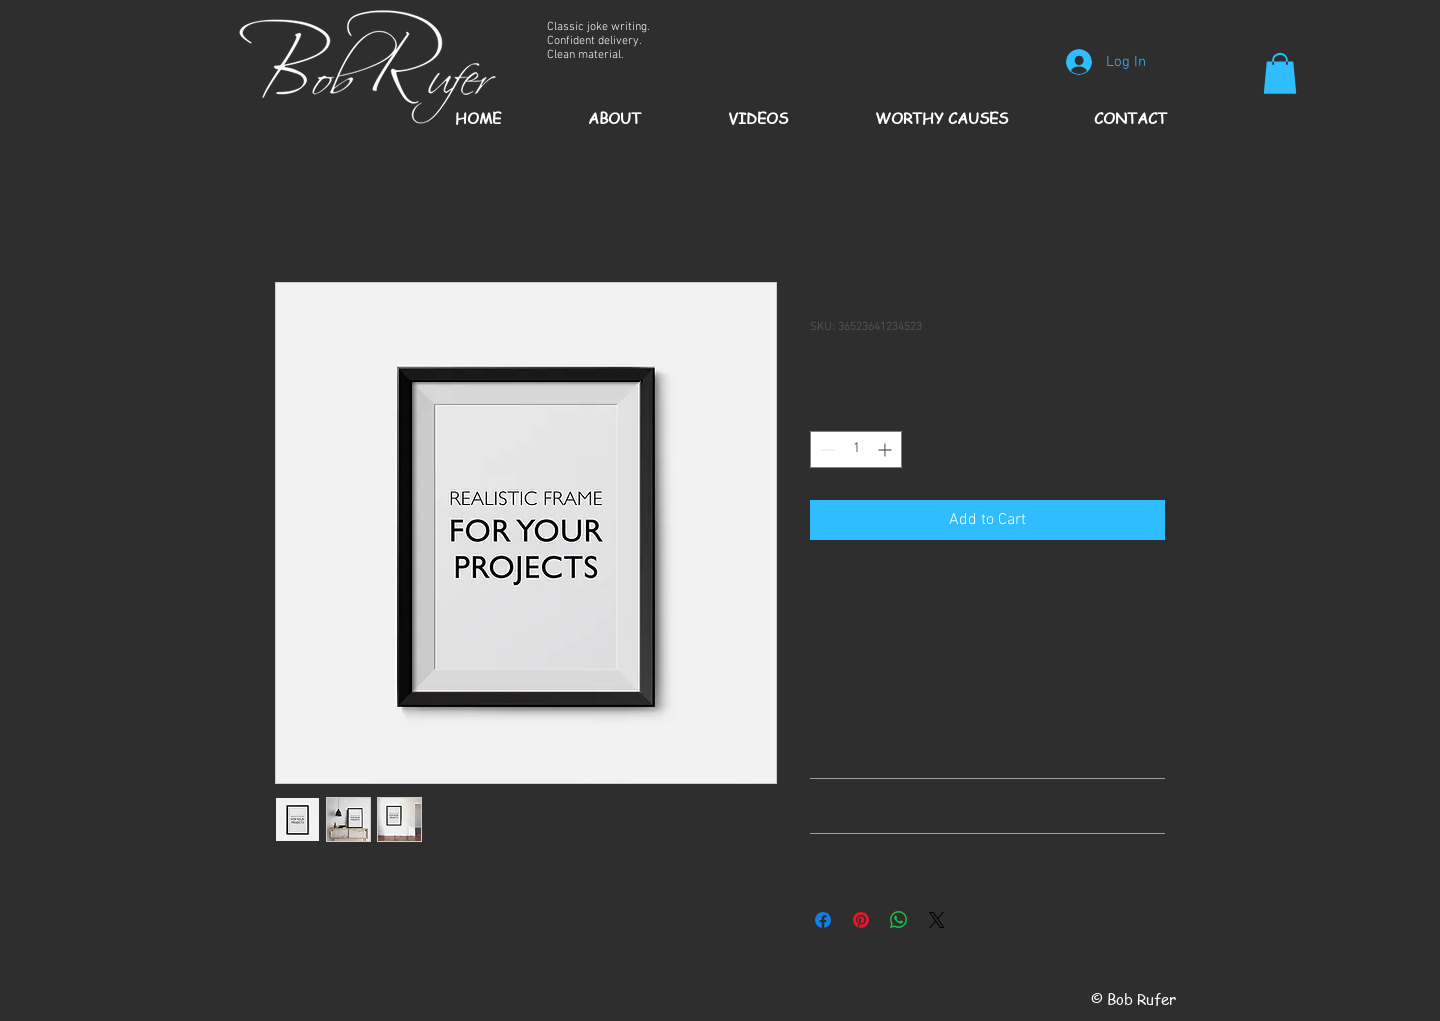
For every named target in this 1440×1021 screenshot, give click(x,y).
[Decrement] (825, 449)
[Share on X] (937, 920)
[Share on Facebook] (823, 920)
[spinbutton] (856, 449)
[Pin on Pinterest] (861, 920)
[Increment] (886, 449)
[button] (1280, 73)
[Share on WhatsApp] (899, 920)
